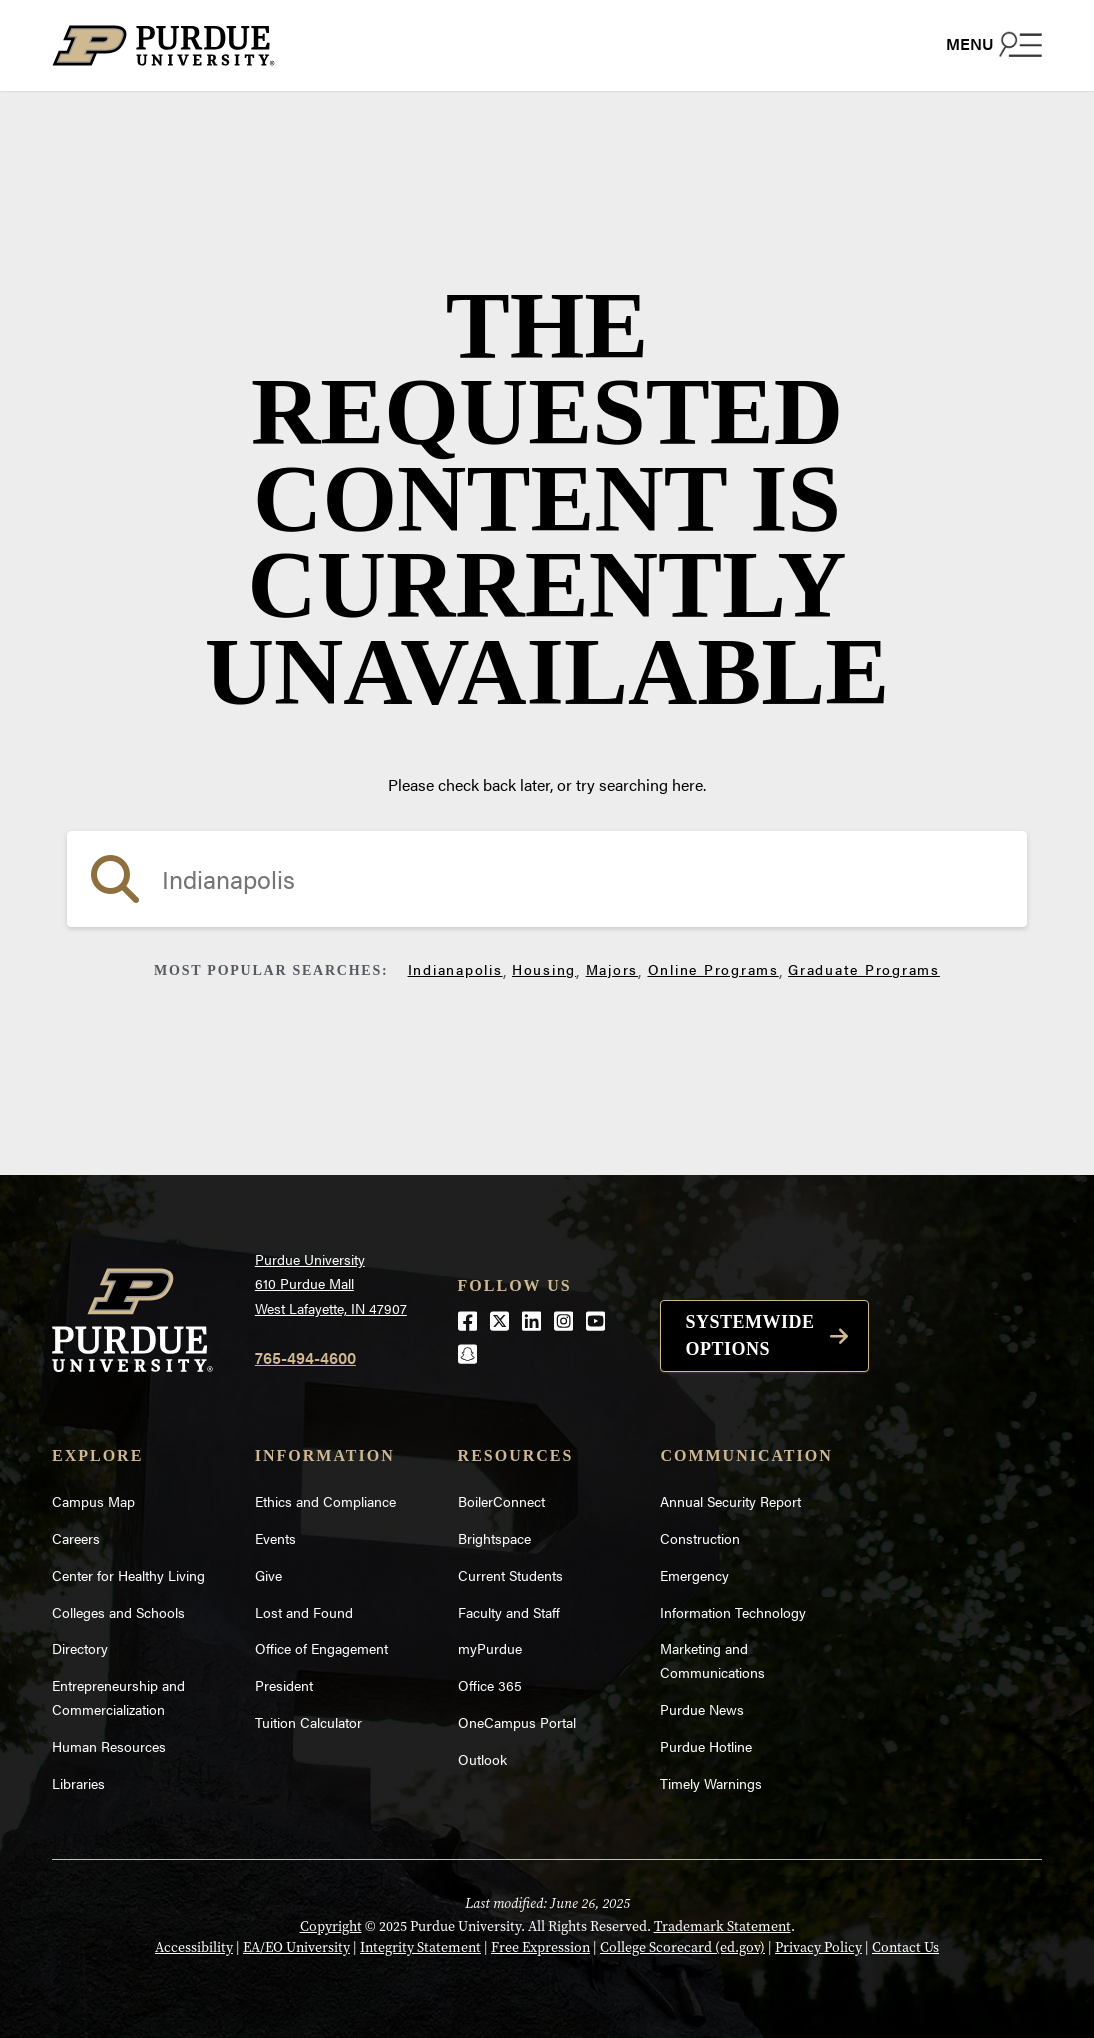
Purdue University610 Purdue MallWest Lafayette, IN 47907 (331, 1283)
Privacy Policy (818, 1947)
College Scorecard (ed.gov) (682, 1947)
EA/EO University (296, 1947)
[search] (547, 879)
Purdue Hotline (706, 1746)
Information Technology (733, 1612)
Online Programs (713, 969)
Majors (612, 969)
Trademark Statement (722, 1926)
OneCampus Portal (517, 1722)
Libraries (78, 1783)
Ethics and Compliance (325, 1501)
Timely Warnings (711, 1783)
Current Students (510, 1575)
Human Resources (109, 1746)
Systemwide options (749, 1335)
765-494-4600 (305, 1357)
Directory (80, 1648)
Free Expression (540, 1947)
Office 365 (490, 1685)
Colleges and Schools (118, 1612)
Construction (700, 1538)
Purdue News (702, 1709)
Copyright (331, 1926)
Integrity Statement (420, 1947)
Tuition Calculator (308, 1722)
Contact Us (905, 1947)
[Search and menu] (994, 44)
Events (275, 1538)
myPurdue (490, 1648)
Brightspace (494, 1538)
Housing (544, 969)
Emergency (694, 1575)
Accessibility (194, 1947)
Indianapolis (455, 969)
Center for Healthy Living (128, 1575)
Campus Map (93, 1501)
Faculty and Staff (509, 1612)
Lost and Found (304, 1612)
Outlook (482, 1759)
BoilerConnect (501, 1501)
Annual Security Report (730, 1501)
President (284, 1685)
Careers (76, 1538)
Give (268, 1575)
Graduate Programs (864, 969)
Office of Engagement (321, 1648)
